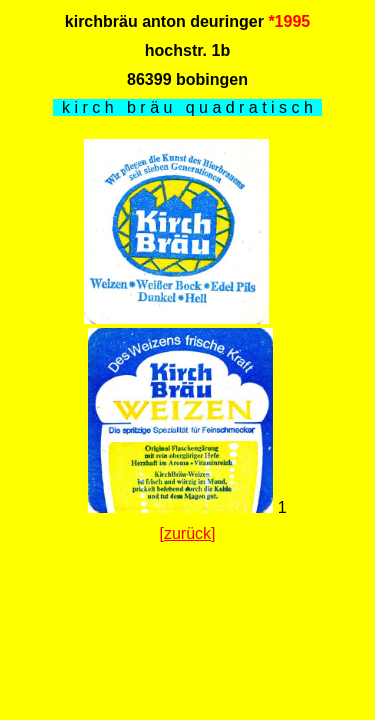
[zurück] (187, 533)
